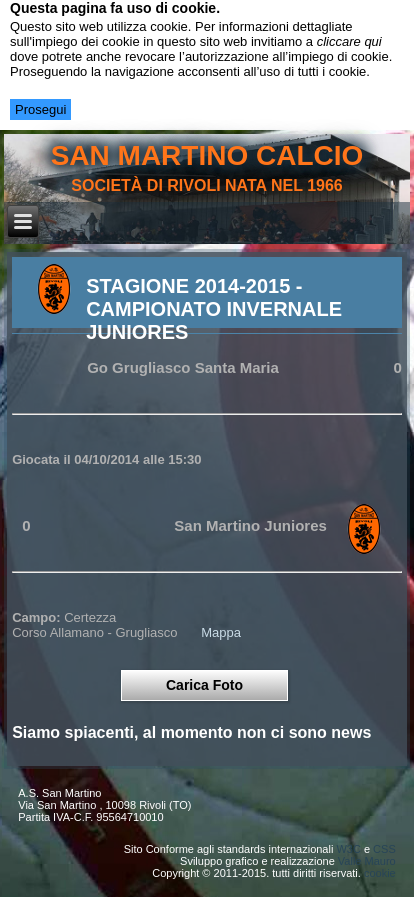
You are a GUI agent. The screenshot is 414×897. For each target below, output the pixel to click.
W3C (348, 849)
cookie (380, 873)
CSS (384, 849)
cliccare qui (349, 41)
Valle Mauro (367, 861)
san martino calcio (207, 155)
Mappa (221, 632)
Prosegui (40, 109)
